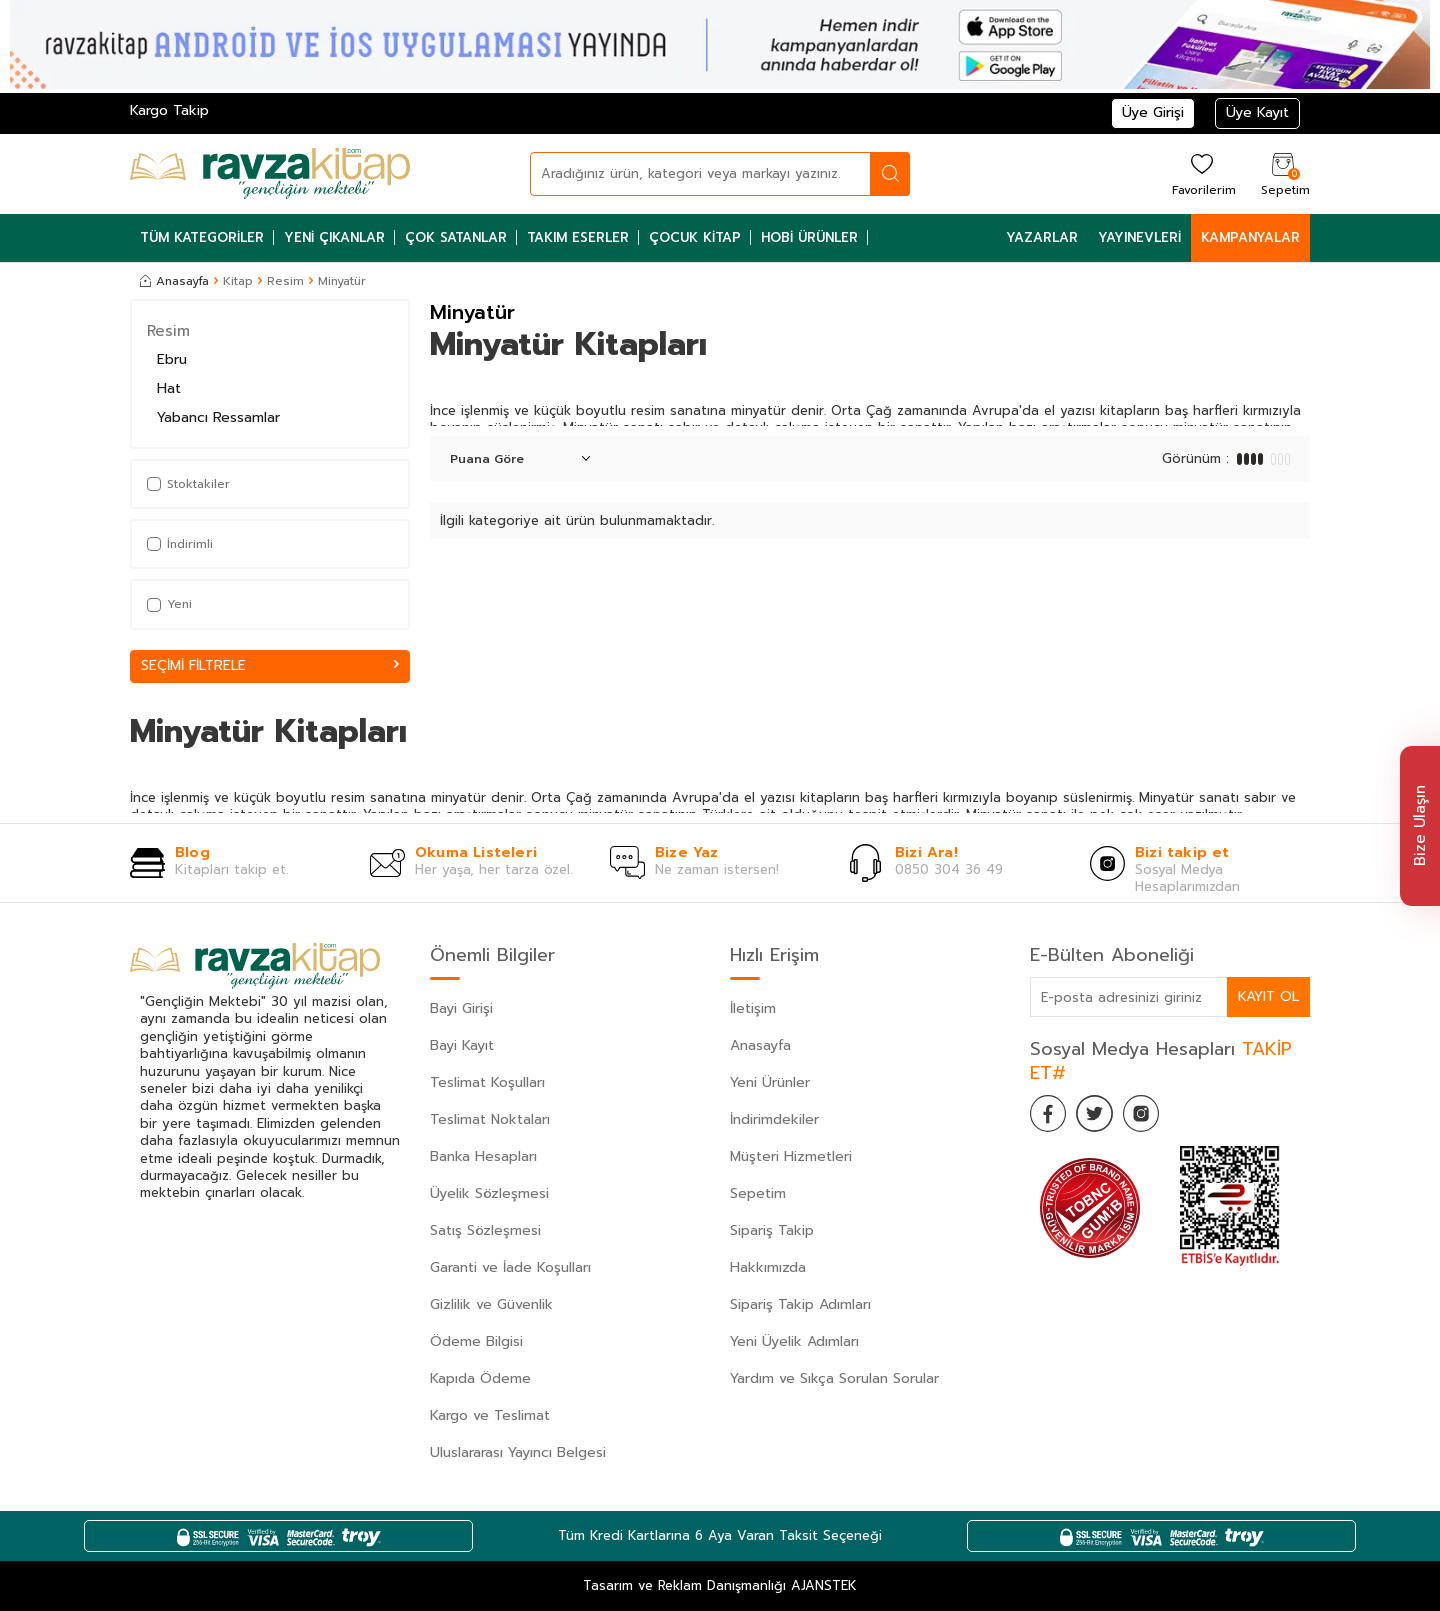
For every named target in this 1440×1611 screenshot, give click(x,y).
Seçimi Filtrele (270, 665)
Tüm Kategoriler (202, 237)
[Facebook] (1050, 1116)
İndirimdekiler (774, 1119)
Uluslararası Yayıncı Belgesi (518, 1452)
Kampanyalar (1250, 237)
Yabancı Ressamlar (218, 417)
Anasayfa (174, 281)
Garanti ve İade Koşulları (510, 1267)
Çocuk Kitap (695, 237)
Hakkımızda (768, 1267)
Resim (285, 281)
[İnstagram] (1150, 1116)
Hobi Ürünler (809, 237)
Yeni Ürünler (770, 1082)
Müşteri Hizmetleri (791, 1156)
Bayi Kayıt (462, 1045)
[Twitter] (1100, 1116)
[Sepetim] (1283, 173)
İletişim (753, 1008)
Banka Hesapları (483, 1156)
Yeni (169, 604)
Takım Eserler (578, 237)
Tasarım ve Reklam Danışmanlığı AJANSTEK (720, 1586)
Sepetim (758, 1193)
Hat (169, 388)
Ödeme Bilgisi (476, 1341)
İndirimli (180, 544)
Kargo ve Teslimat (490, 1415)
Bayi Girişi (461, 1008)
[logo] (270, 174)
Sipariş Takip (772, 1230)
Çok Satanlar (456, 237)
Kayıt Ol (1268, 996)
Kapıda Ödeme (480, 1378)
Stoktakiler (188, 484)
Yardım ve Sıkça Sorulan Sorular (834, 1378)
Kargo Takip (169, 110)
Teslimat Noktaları (490, 1119)
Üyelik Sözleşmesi (489, 1193)
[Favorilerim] (1201, 173)
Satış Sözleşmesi (485, 1230)
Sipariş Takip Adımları (800, 1304)
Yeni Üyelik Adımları (794, 1341)
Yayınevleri (1139, 237)
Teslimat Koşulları (487, 1082)
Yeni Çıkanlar (334, 237)
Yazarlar (1042, 237)
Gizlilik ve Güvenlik (491, 1304)
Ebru (172, 359)
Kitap (238, 281)
